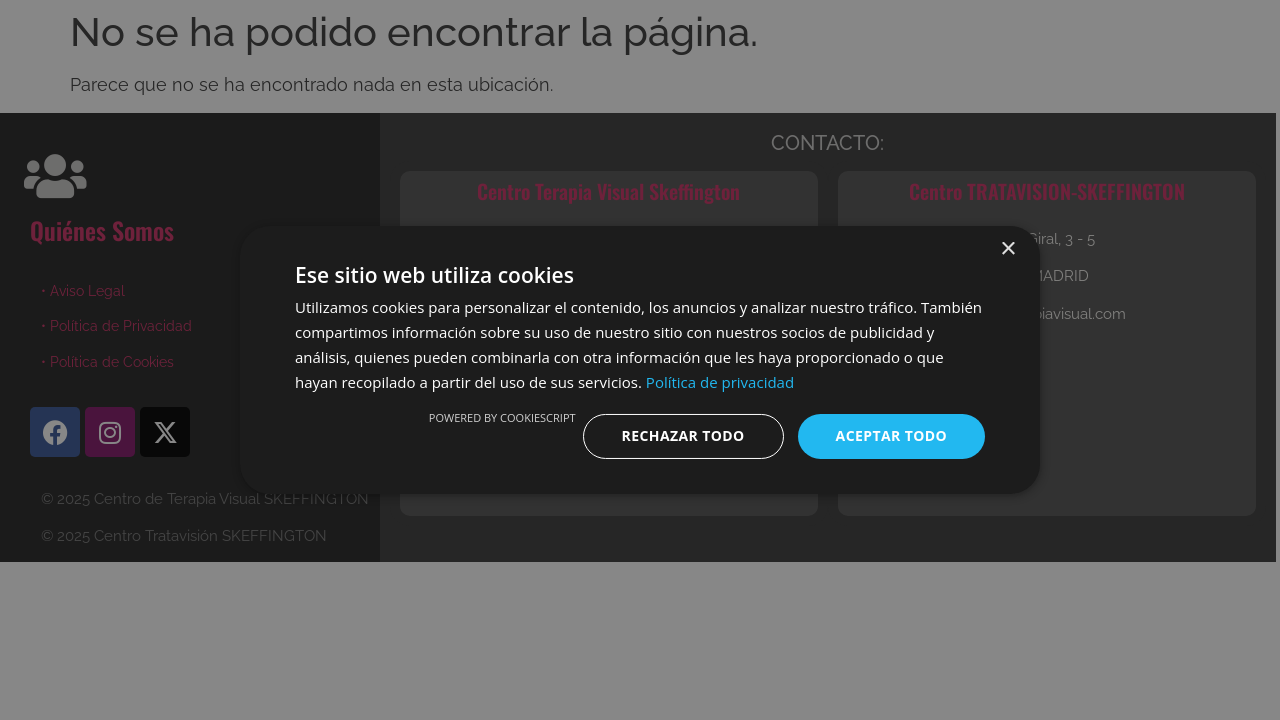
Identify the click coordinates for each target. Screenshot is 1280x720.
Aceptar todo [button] (891, 435)
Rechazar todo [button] (683, 435)
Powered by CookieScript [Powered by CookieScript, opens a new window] (502, 417)
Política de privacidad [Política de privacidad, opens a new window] (720, 382)
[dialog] (640, 360)
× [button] (1007, 249)
